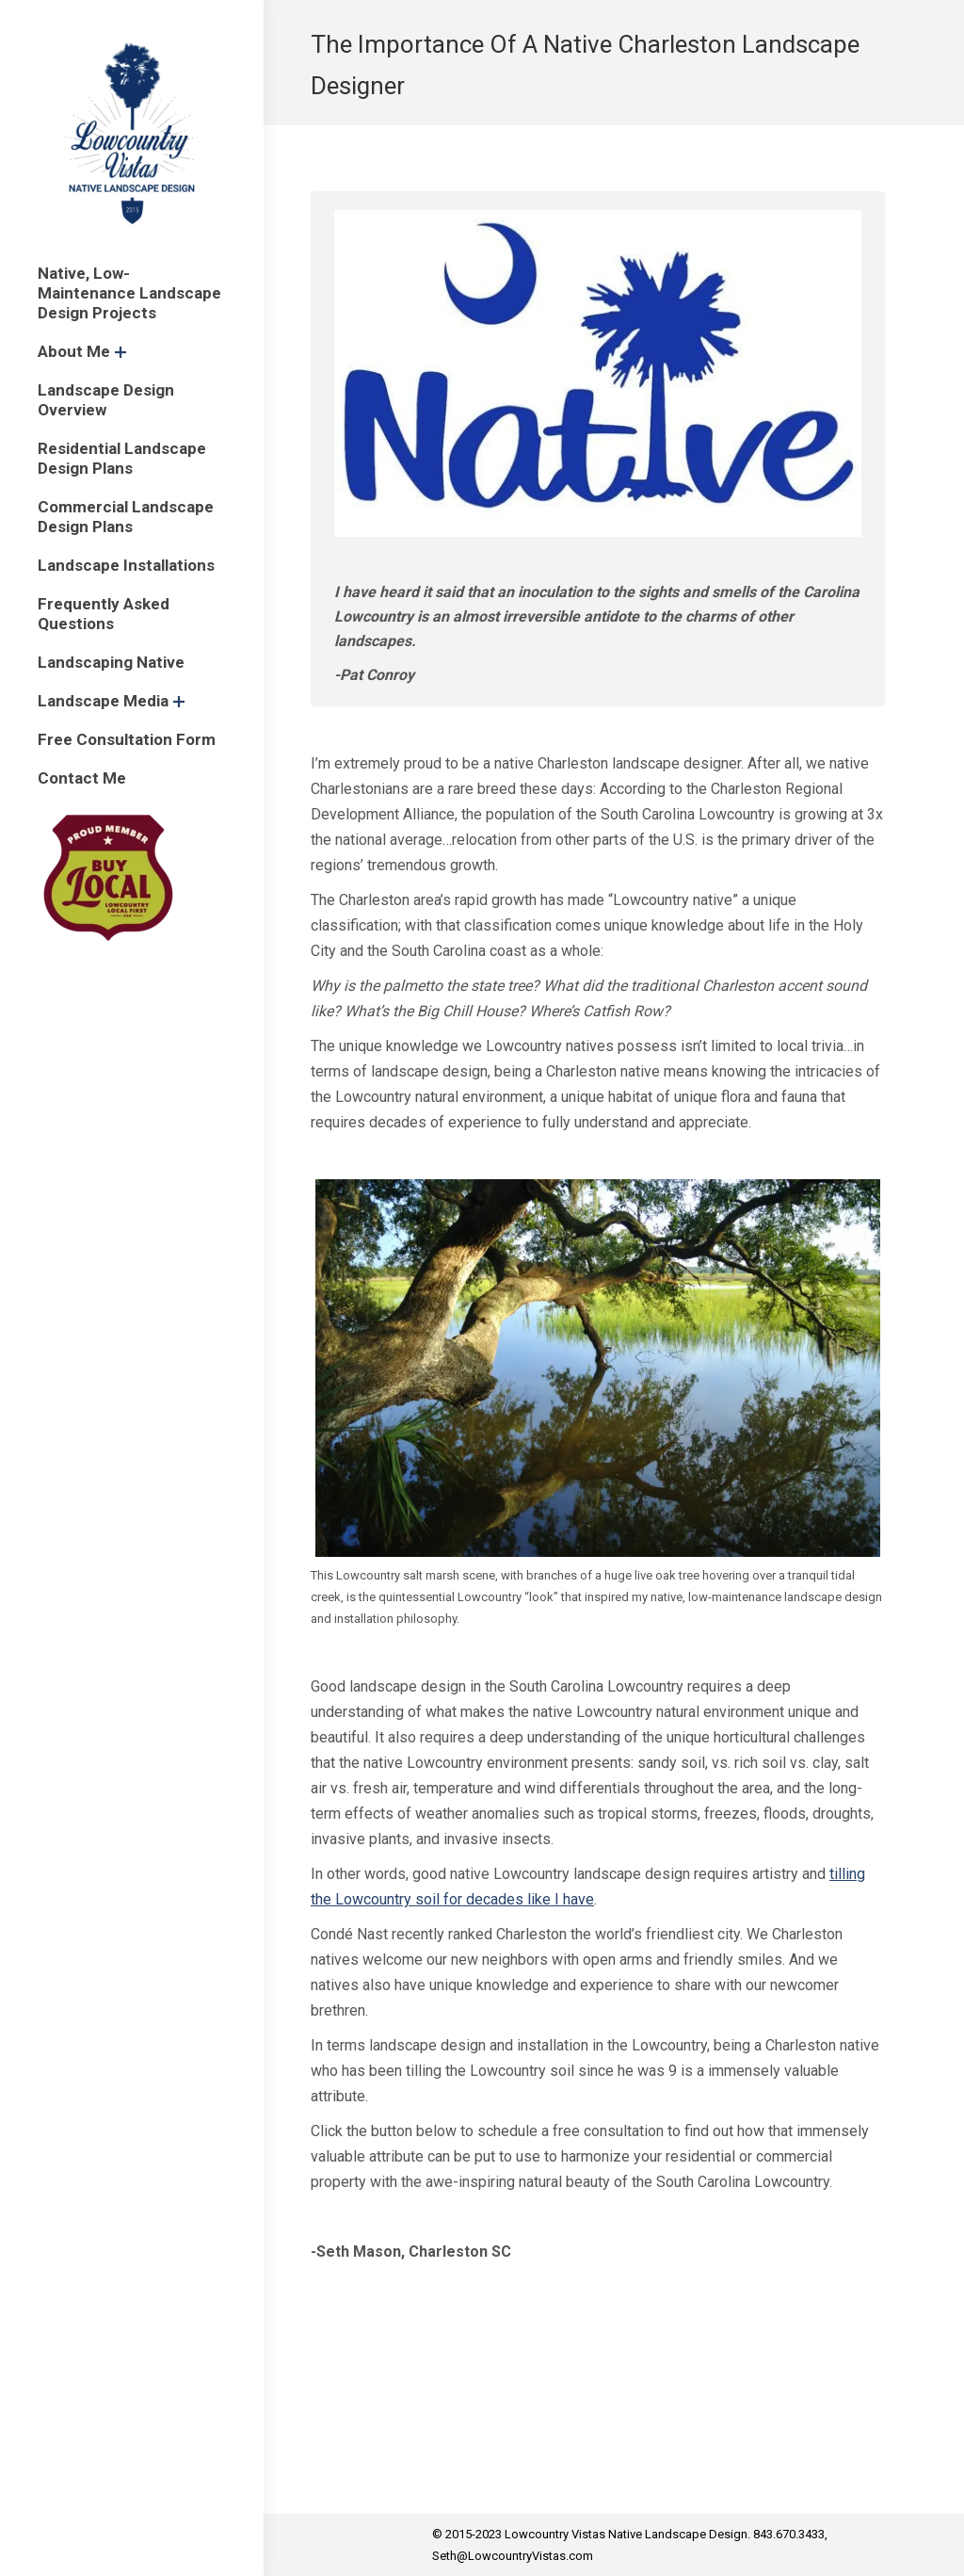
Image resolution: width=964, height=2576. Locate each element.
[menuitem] (132, 293)
